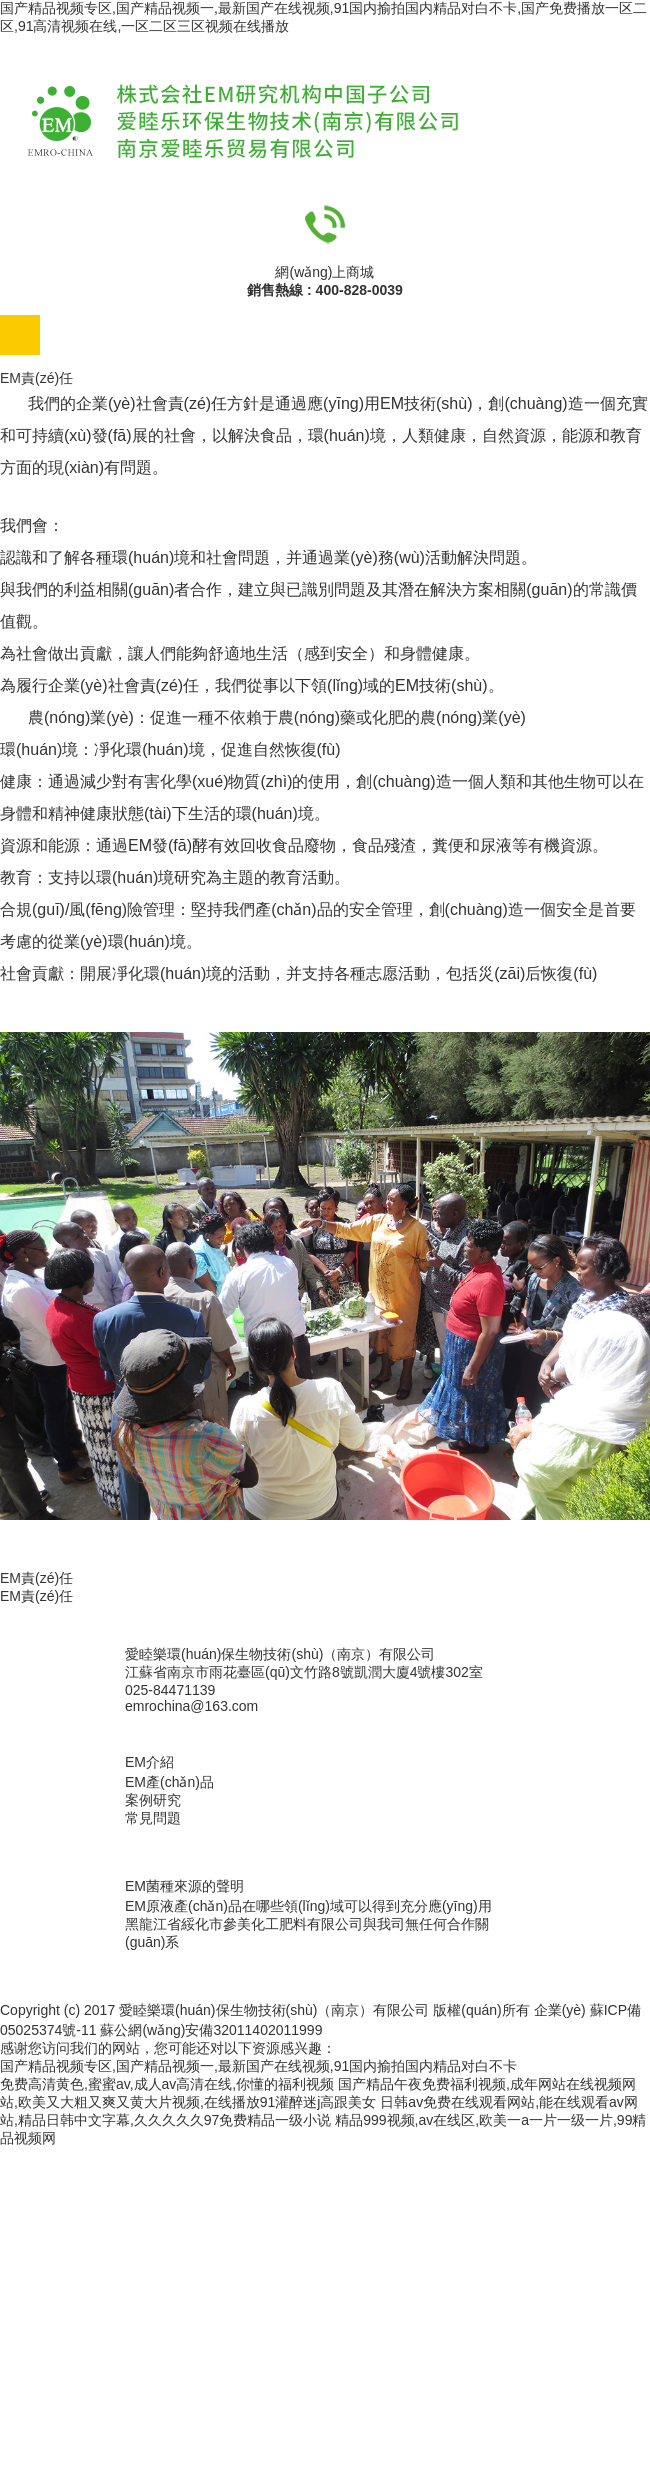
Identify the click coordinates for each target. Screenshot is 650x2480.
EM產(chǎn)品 (169, 1782)
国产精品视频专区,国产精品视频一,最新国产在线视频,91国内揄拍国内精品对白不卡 (258, 2066)
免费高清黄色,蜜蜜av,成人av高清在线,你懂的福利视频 (167, 2084)
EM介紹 (149, 1762)
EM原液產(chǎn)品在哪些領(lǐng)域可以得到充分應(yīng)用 (308, 1906)
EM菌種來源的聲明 (184, 1886)
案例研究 (153, 1800)
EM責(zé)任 (36, 1596)
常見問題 (153, 1818)
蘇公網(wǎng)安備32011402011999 (211, 2030)
